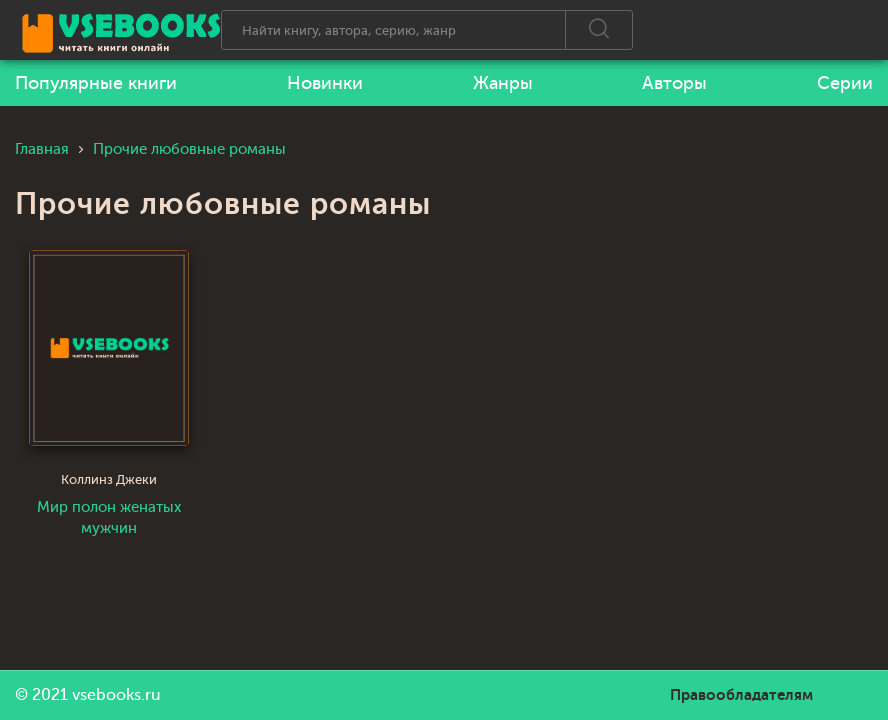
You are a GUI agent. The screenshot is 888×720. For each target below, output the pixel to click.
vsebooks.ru (116, 695)
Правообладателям (741, 695)
